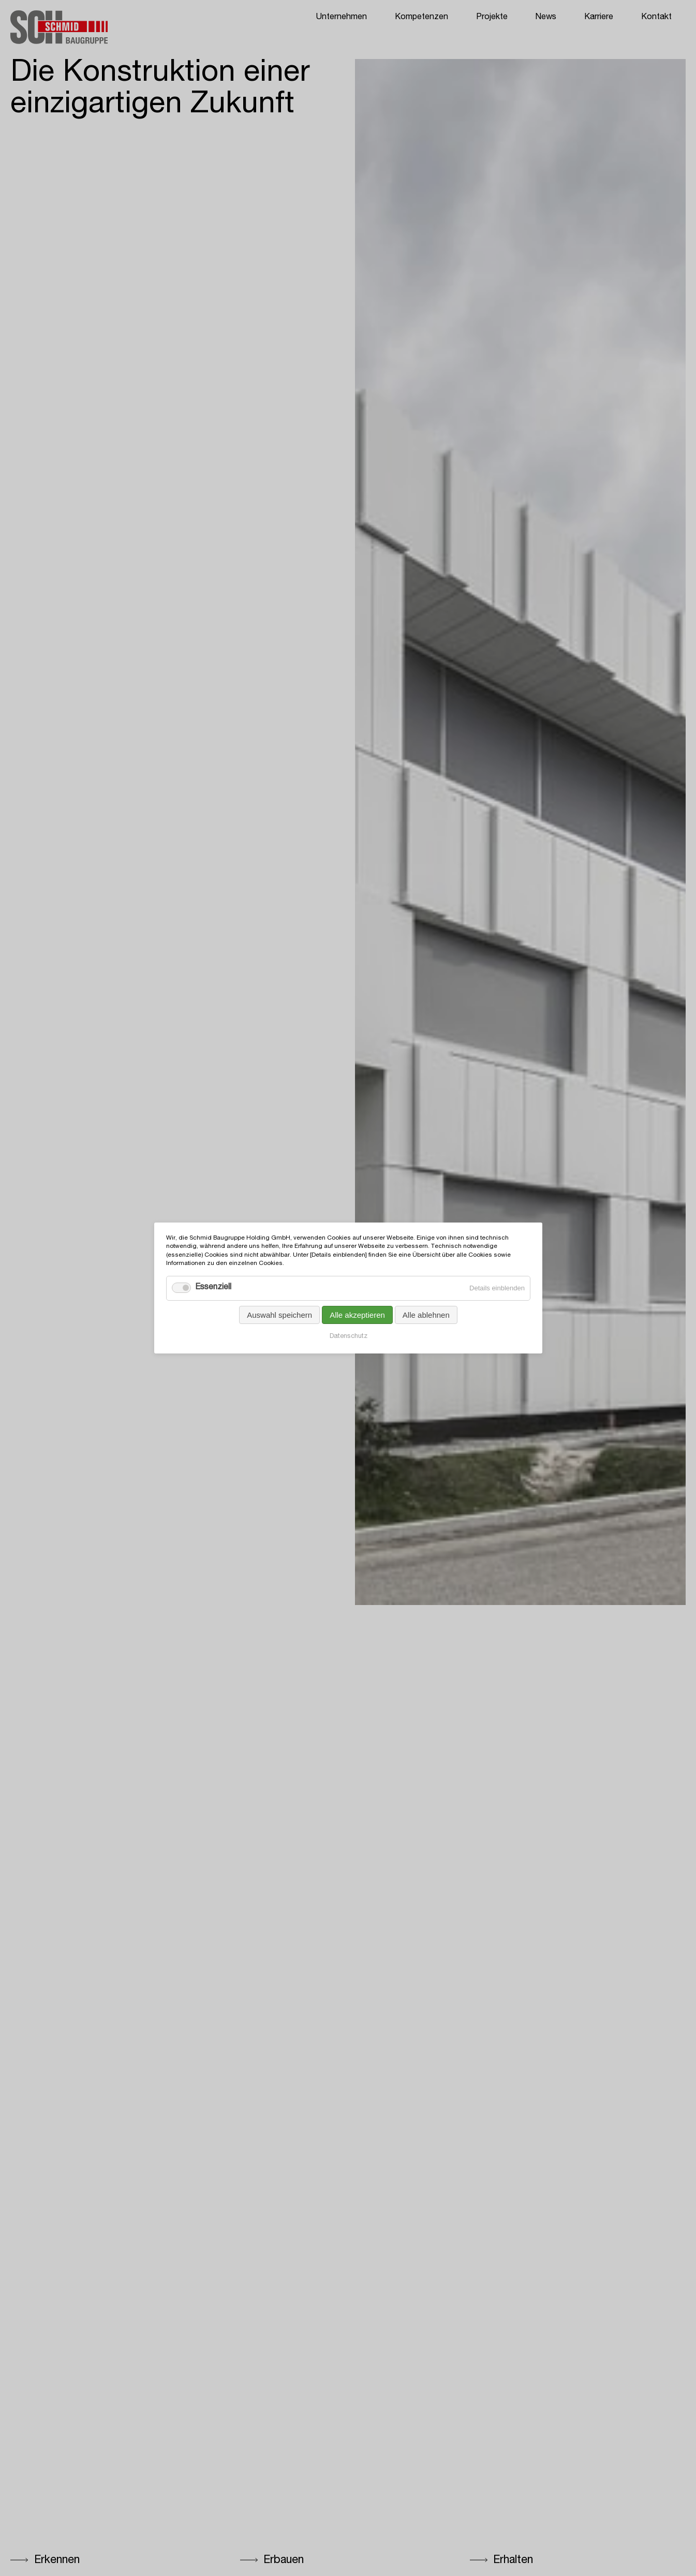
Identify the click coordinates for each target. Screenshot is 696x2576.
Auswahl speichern (279, 1315)
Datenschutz (348, 1336)
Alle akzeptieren (357, 1315)
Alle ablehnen (425, 1315)
